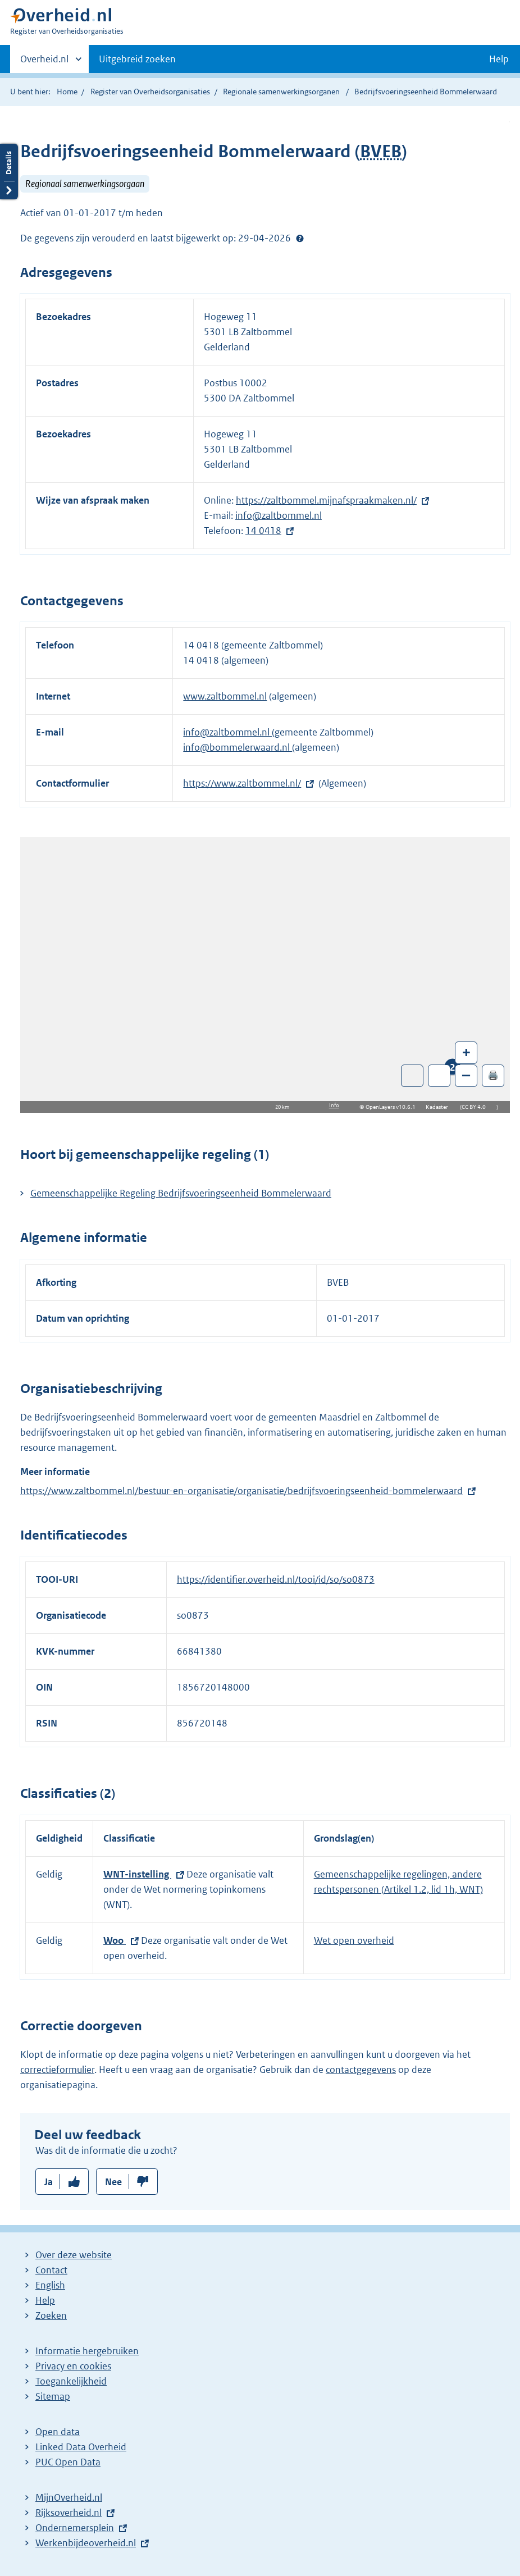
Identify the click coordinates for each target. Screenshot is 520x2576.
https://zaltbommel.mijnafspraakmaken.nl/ (326, 500)
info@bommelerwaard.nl (237, 747)
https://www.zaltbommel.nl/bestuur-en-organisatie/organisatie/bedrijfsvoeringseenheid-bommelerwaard (241, 1491)
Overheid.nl (44, 62)
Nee (113, 2182)
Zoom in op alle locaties (439, 1076)
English (50, 2285)
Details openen (9, 171)
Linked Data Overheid (80, 2447)
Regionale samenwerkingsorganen (281, 91)
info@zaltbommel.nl (278, 515)
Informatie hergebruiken (87, 2351)
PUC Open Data (68, 2462)
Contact (51, 2270)
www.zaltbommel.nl (225, 696)
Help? (300, 238)
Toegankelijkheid (71, 2381)
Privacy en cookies (73, 2366)
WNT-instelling (137, 1874)
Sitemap (52, 2396)
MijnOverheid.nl (68, 2497)
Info (334, 1105)
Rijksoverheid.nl (68, 2512)
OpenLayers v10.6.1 (393, 1107)
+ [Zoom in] (466, 1052)
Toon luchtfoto (412, 1075)
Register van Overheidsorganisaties (150, 91)
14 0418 (263, 530)
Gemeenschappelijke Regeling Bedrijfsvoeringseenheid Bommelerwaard (180, 1193)
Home (67, 91)
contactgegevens (361, 2069)
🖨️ (493, 1075)
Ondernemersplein (74, 2528)
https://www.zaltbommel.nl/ (242, 783)
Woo (114, 1940)
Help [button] (499, 59)
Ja (48, 2182)
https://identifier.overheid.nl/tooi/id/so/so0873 (276, 1579)
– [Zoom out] (466, 1075)
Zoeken (51, 2315)
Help (45, 2300)
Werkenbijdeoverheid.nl (85, 2543)
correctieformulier (57, 2069)
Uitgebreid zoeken (137, 59)
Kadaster (440, 1107)
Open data (57, 2432)
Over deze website (73, 2255)
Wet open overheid (354, 1940)
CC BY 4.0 (476, 1107)
